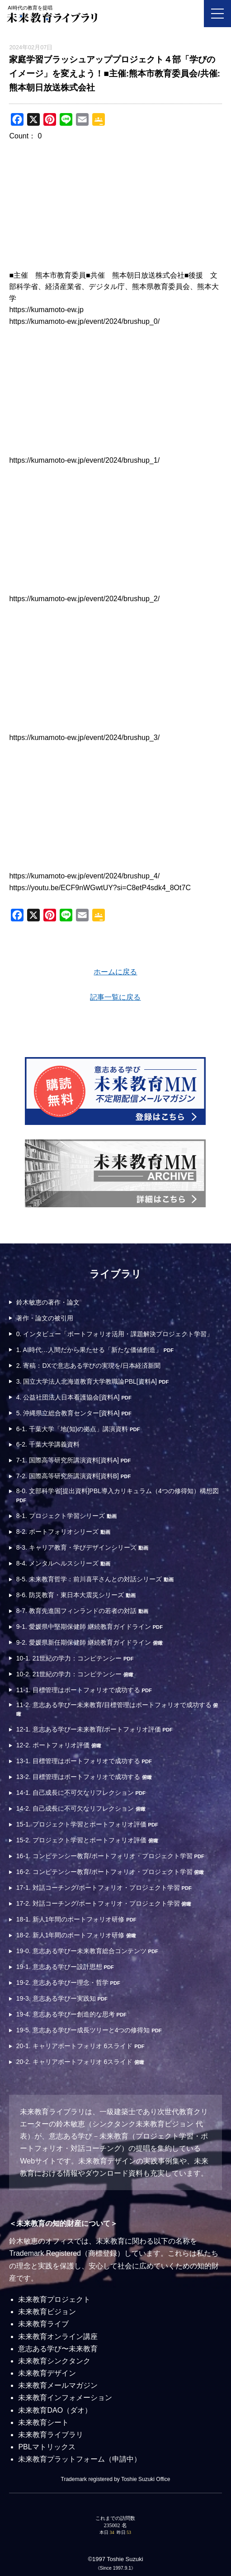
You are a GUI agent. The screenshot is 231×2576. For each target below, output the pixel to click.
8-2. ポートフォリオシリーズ (63, 1531)
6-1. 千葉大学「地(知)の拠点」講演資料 (78, 1429)
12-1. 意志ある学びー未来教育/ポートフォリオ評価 (94, 1729)
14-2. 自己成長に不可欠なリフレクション (81, 1808)
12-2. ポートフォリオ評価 (58, 1745)
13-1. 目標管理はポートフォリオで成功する (84, 1761)
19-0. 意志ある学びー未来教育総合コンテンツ (87, 1951)
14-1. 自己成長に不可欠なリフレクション (81, 1792)
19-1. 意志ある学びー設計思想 (65, 1966)
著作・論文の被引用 (44, 1318)
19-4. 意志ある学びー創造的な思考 (71, 2014)
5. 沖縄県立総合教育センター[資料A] (74, 1413)
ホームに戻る (115, 972)
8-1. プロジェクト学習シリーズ (66, 1515)
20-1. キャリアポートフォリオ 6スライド (80, 2045)
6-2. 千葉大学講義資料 (48, 1444)
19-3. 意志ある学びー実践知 (62, 1998)
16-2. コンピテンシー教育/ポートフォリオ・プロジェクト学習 (110, 1871)
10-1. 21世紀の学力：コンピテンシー (75, 1658)
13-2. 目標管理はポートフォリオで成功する (84, 1776)
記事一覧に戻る (115, 997)
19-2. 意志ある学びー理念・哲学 (68, 1982)
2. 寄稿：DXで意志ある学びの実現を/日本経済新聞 (88, 1365)
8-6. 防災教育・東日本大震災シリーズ (76, 1595)
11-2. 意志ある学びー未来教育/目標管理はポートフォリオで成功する (117, 1709)
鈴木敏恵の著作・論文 (48, 1302)
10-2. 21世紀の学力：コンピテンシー (74, 1674)
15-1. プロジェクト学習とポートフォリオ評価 (87, 1824)
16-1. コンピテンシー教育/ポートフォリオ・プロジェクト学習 (110, 1856)
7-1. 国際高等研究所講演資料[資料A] (73, 1460)
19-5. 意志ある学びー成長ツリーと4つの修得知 (89, 2030)
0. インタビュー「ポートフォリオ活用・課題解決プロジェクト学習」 (114, 1334)
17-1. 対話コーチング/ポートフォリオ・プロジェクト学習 (104, 1887)
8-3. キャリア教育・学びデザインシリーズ (82, 1547)
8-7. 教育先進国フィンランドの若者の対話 (82, 1610)
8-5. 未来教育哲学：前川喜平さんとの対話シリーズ (95, 1579)
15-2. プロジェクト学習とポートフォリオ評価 (87, 1840)
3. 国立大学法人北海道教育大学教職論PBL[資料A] (92, 1381)
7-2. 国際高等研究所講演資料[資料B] (73, 1476)
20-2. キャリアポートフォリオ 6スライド (80, 2061)
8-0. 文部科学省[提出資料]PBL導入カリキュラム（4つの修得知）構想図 (117, 1495)
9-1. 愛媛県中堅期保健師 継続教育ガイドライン (89, 1626)
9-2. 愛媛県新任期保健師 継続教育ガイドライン (89, 1642)
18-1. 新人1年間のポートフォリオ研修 (76, 1919)
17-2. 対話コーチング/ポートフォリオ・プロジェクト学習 (104, 1903)
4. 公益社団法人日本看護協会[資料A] (74, 1397)
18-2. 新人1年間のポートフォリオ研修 (76, 1935)
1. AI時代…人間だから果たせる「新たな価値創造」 (95, 1349)
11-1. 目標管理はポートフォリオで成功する (84, 1690)
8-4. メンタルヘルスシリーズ (63, 1563)
